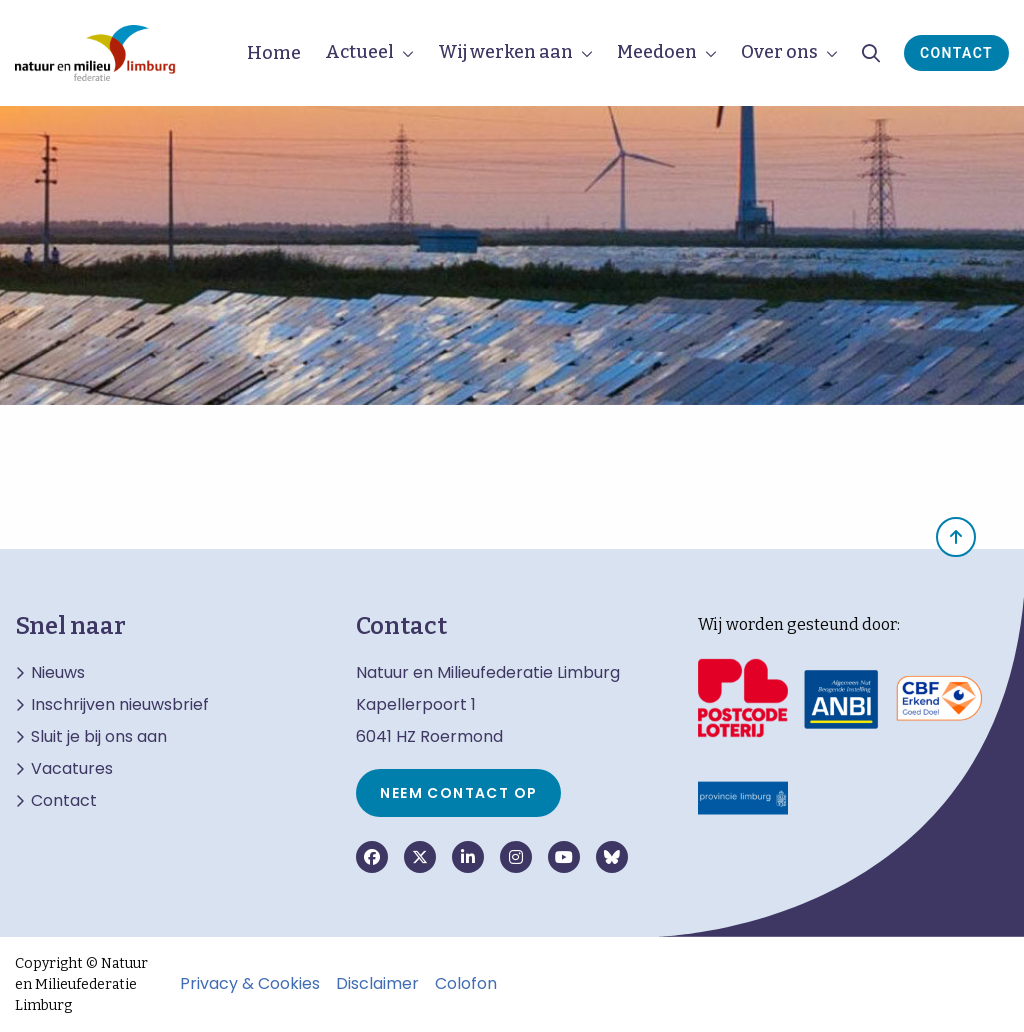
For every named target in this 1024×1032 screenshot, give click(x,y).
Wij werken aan (505, 52)
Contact (956, 53)
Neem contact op (458, 793)
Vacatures (72, 769)
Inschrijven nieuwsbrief (120, 705)
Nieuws (58, 673)
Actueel (359, 52)
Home (274, 53)
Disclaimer (377, 984)
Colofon (466, 984)
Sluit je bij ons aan (99, 737)
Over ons (779, 52)
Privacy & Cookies (250, 984)
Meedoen (657, 52)
